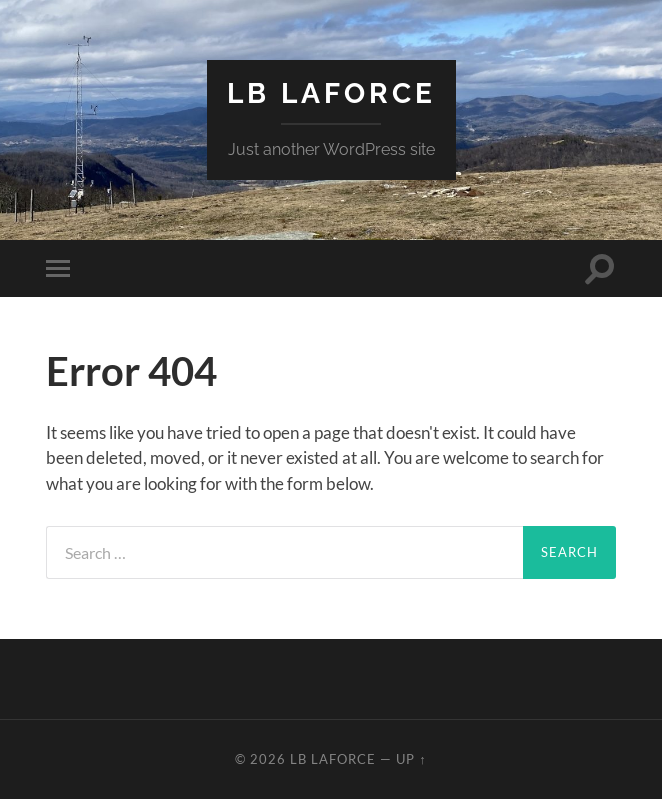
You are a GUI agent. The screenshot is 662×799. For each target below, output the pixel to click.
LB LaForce (331, 93)
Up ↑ (411, 759)
